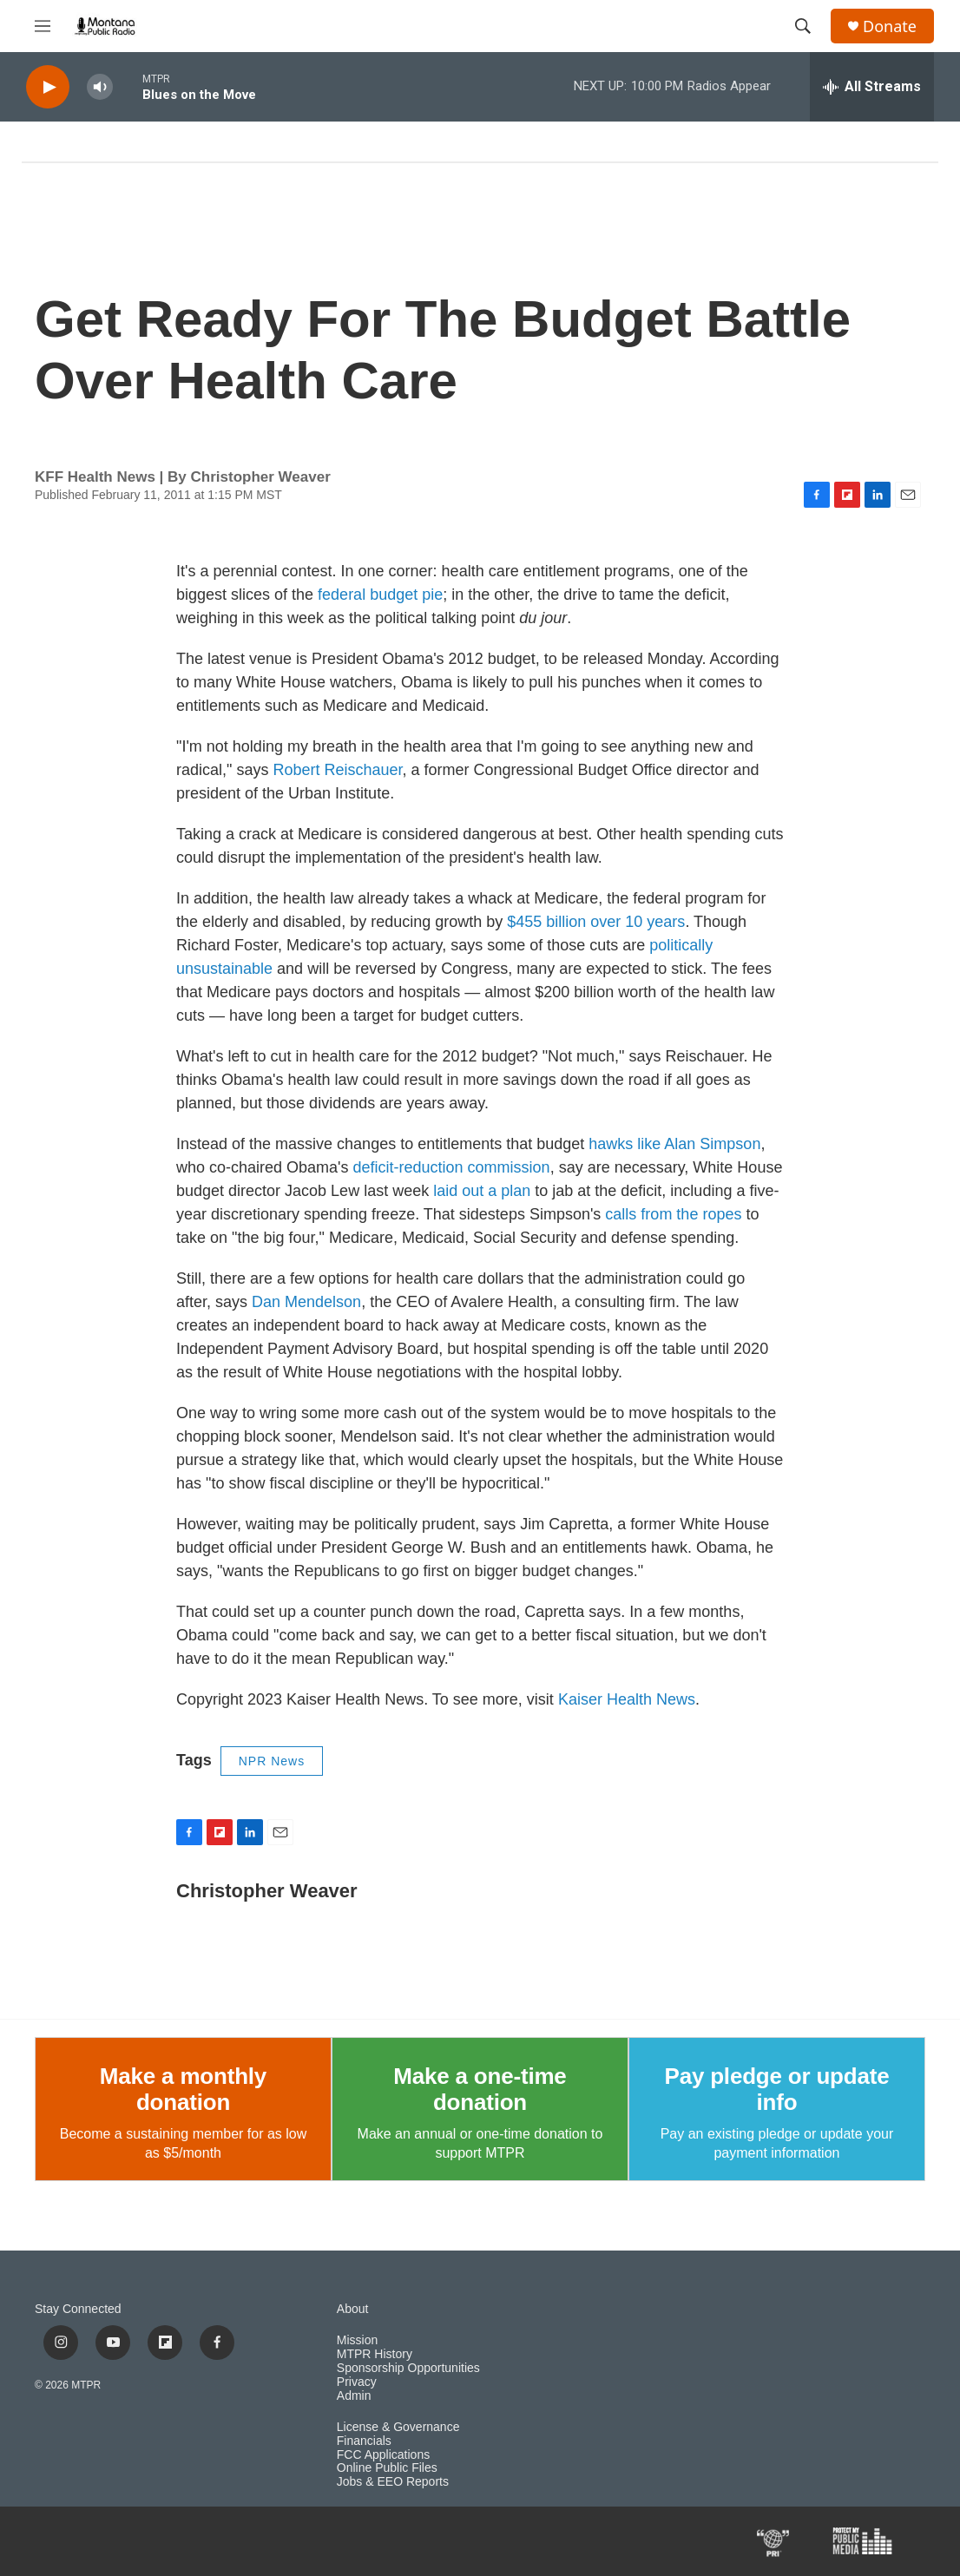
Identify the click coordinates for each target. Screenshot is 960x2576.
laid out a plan (481, 1190)
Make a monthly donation (183, 2089)
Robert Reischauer (337, 770)
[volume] (100, 87)
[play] (48, 87)
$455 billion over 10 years (596, 921)
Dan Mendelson (306, 1302)
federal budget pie (380, 594)
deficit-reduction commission (451, 1167)
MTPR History (374, 2354)
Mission (357, 2340)
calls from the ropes (673, 1214)
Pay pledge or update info (776, 2089)
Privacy (357, 2382)
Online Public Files (387, 2467)
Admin (354, 2395)
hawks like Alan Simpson (674, 1144)
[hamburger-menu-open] (42, 26)
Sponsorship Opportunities (408, 2368)
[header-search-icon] (802, 26)
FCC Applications (383, 2454)
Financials (364, 2441)
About (353, 2309)
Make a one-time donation (479, 2089)
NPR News (272, 1761)
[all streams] (872, 87)
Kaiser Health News (626, 1699)
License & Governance (398, 2427)
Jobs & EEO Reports (393, 2481)
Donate (890, 26)
